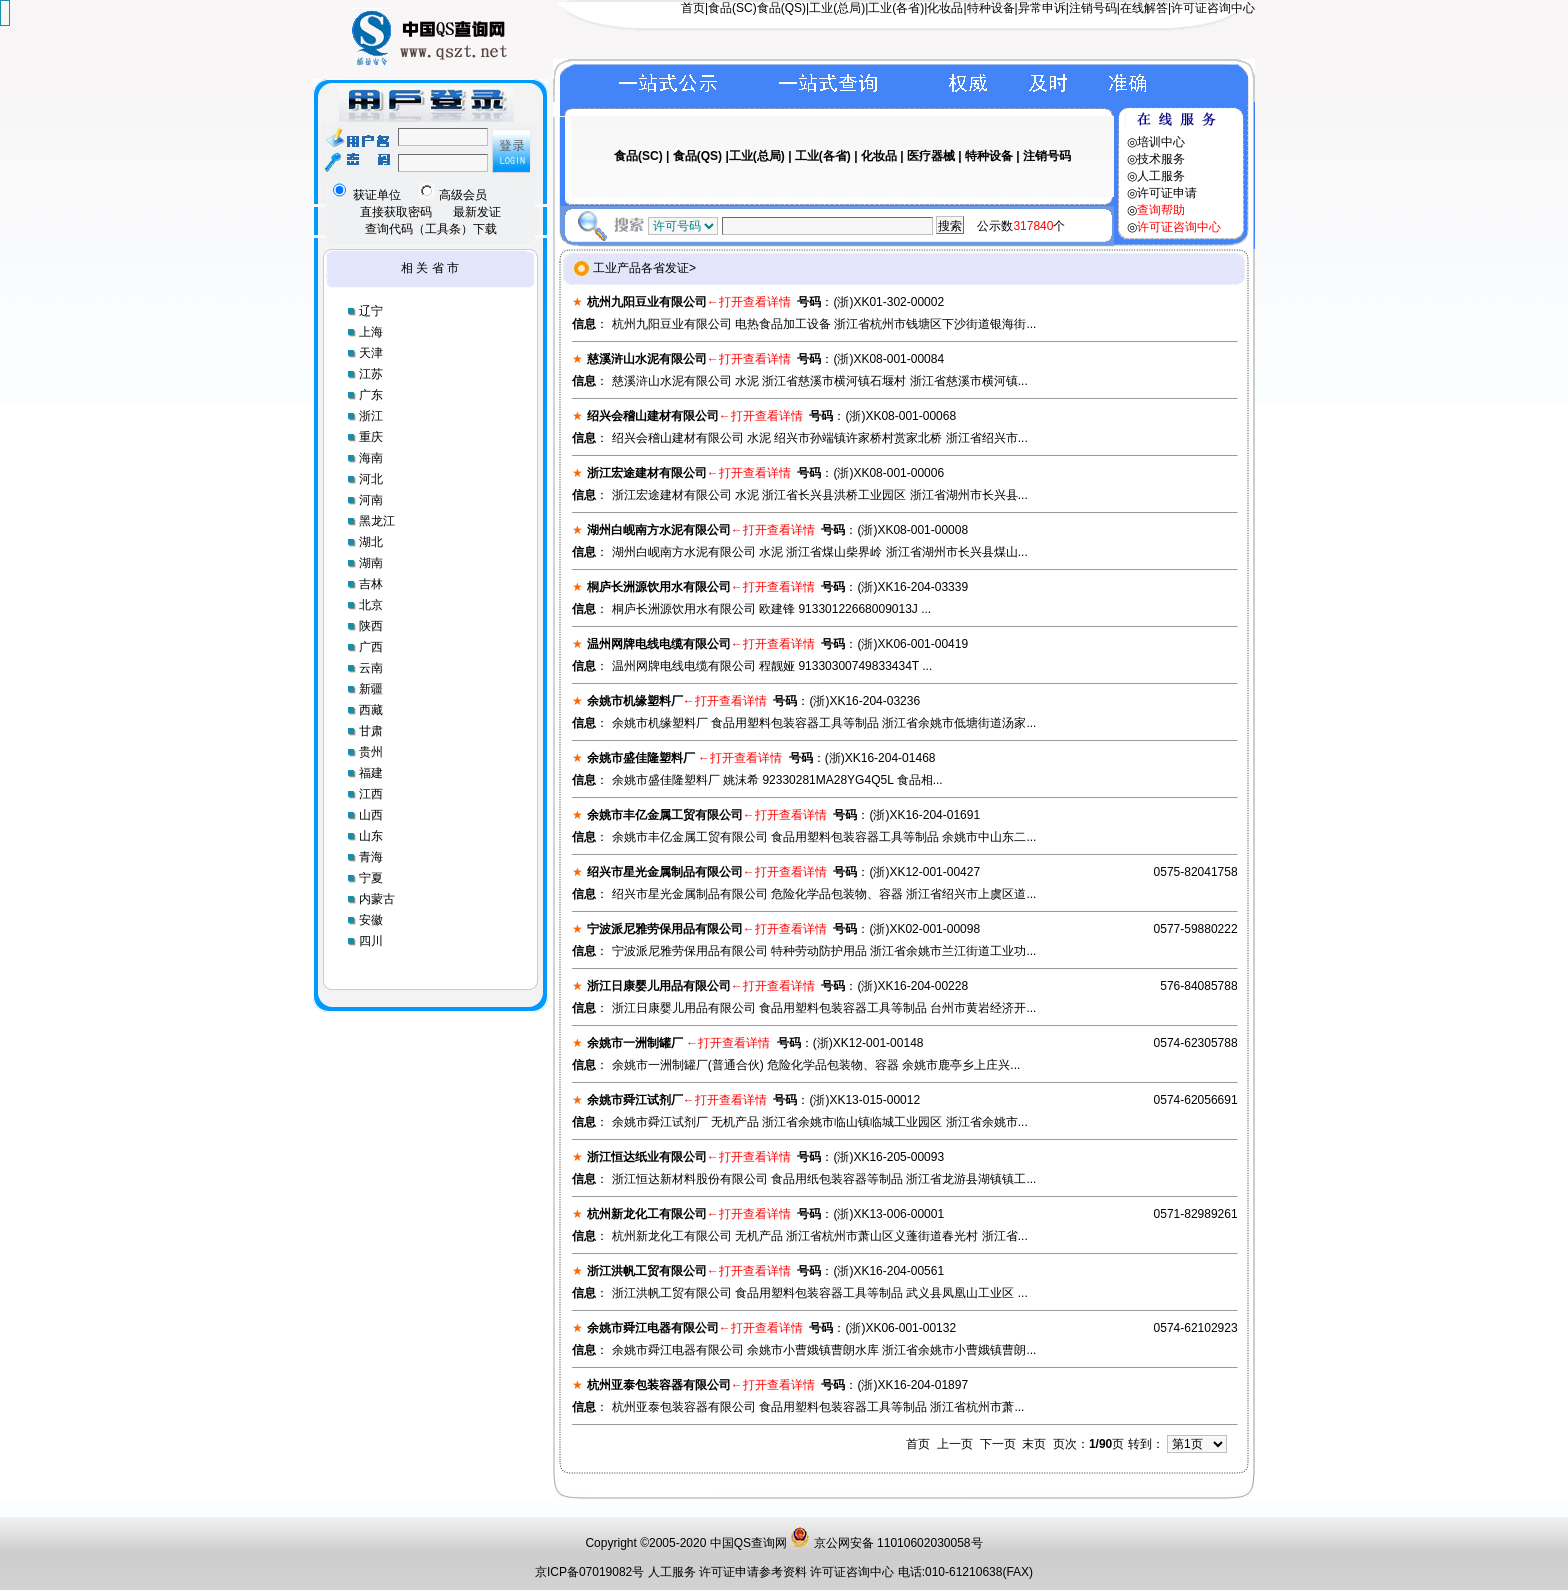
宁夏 (371, 878)
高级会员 (452, 195)
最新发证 (477, 212)
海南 (371, 458)
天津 (371, 353)
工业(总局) (837, 8)
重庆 (371, 437)
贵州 (371, 752)
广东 (371, 395)
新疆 (371, 689)
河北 (371, 479)
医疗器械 (931, 156)
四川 (371, 941)
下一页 (998, 1444)
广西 (371, 647)
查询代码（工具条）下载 (431, 229)
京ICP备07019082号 (589, 1572)
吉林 (371, 584)
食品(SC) (732, 8)
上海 (371, 332)
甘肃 (371, 731)
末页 (1034, 1444)
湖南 (371, 563)
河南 (371, 500)
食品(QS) (781, 8)
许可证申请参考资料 (754, 1572)
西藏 (371, 710)
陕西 (371, 626)
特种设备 (991, 8)
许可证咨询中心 (1213, 8)
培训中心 (1161, 142)
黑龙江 (377, 521)
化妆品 (945, 8)
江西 (371, 794)
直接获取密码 (396, 212)
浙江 (371, 416)
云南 (371, 668)
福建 (371, 773)
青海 (371, 857)
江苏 (371, 374)
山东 (371, 836)
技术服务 (1161, 159)
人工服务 (1161, 176)
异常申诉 (1042, 8)
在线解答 (1144, 8)
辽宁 (371, 311)
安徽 (371, 920)
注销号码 (1093, 8)
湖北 (371, 542)
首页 (693, 8)
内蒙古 (377, 899)
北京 (371, 605)
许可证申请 (1167, 193)
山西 (371, 815)
